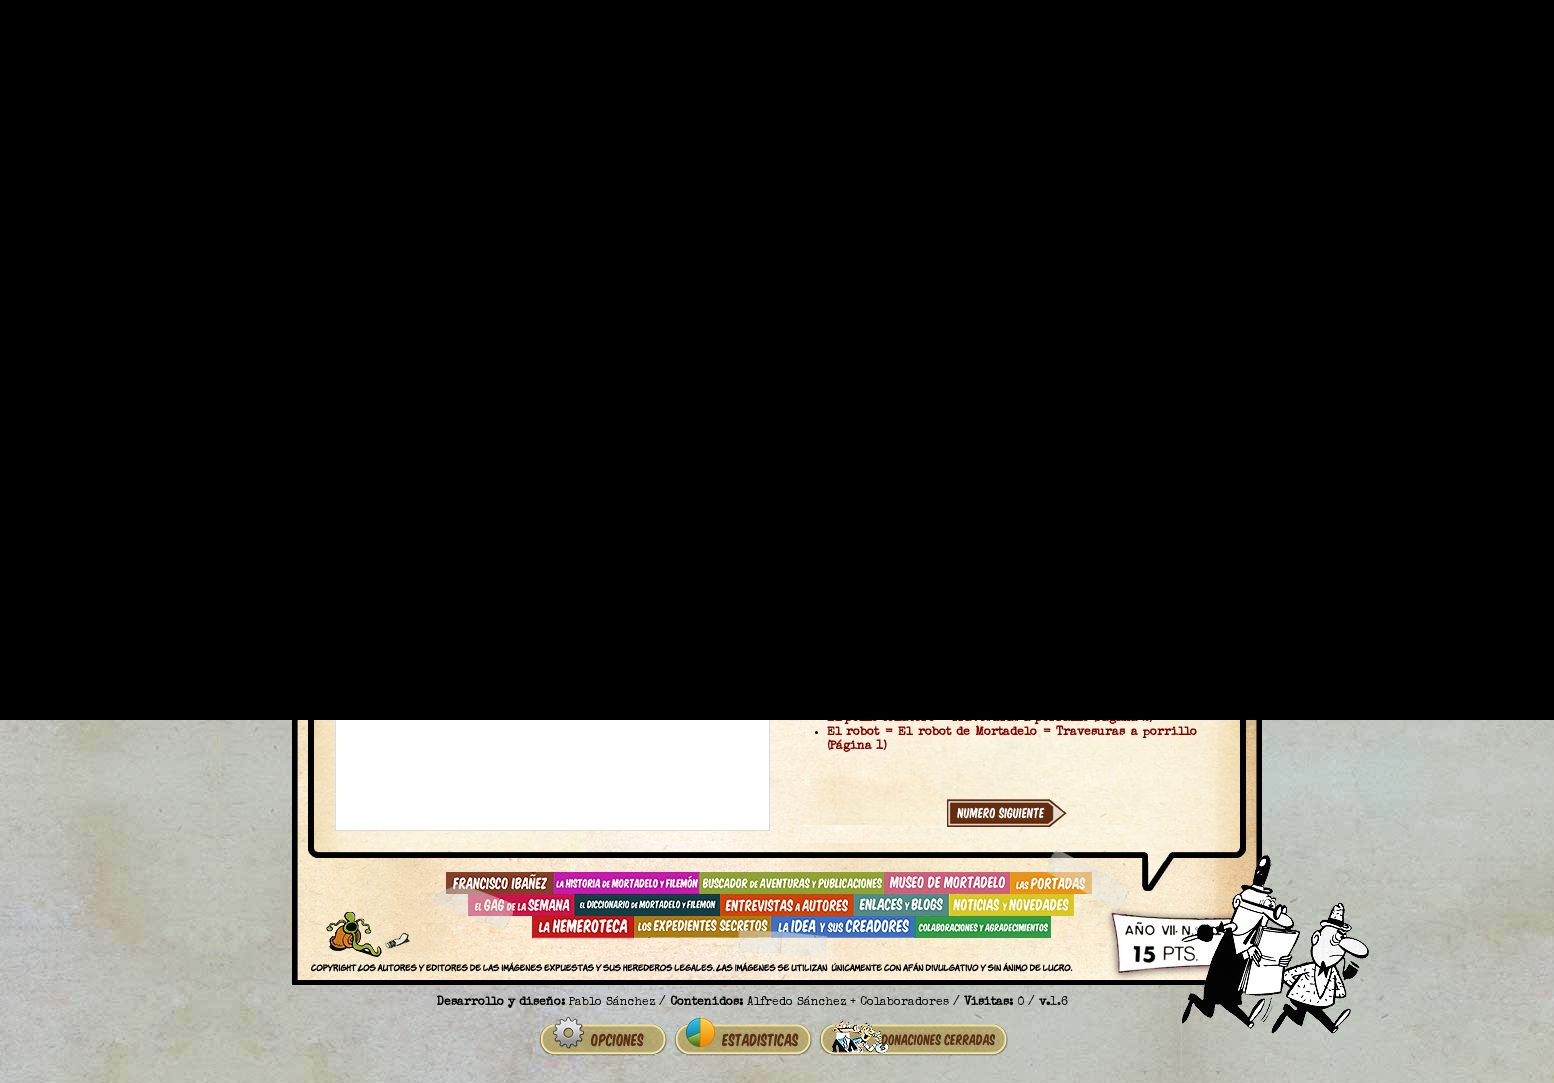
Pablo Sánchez (612, 1003)
